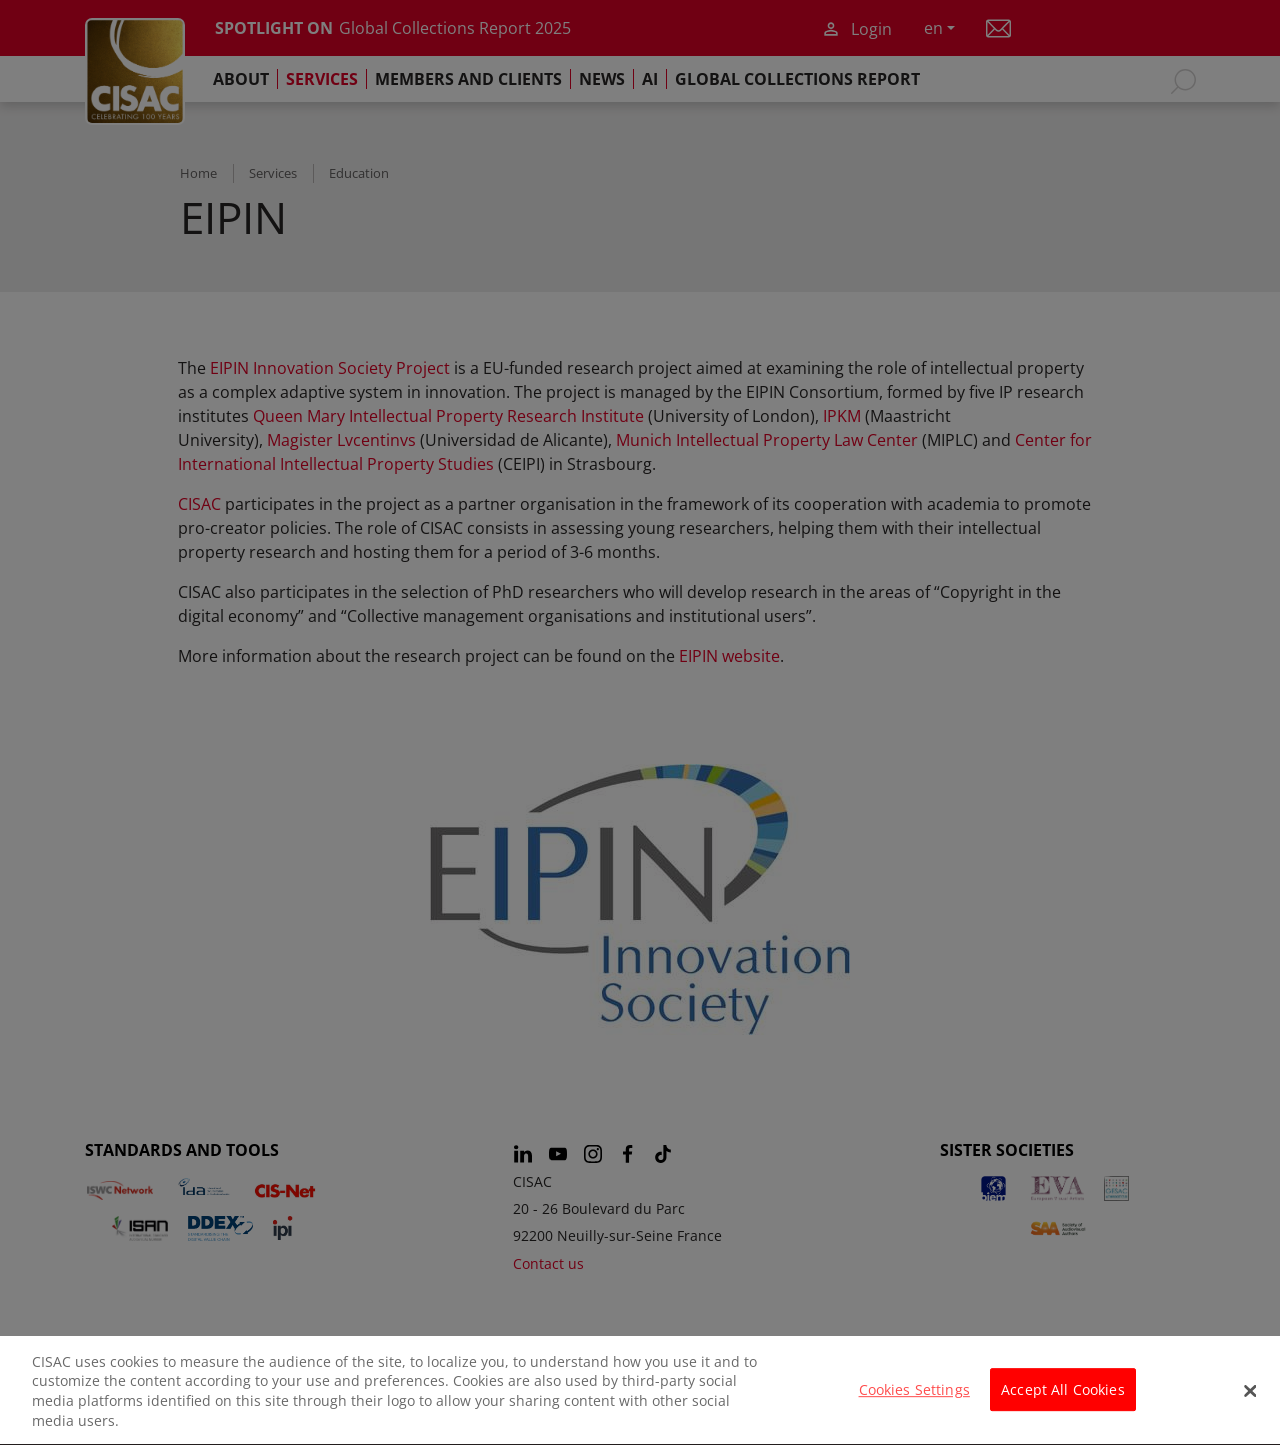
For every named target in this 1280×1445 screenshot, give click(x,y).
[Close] (1250, 1402)
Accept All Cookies (1063, 1401)
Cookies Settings (914, 1401)
